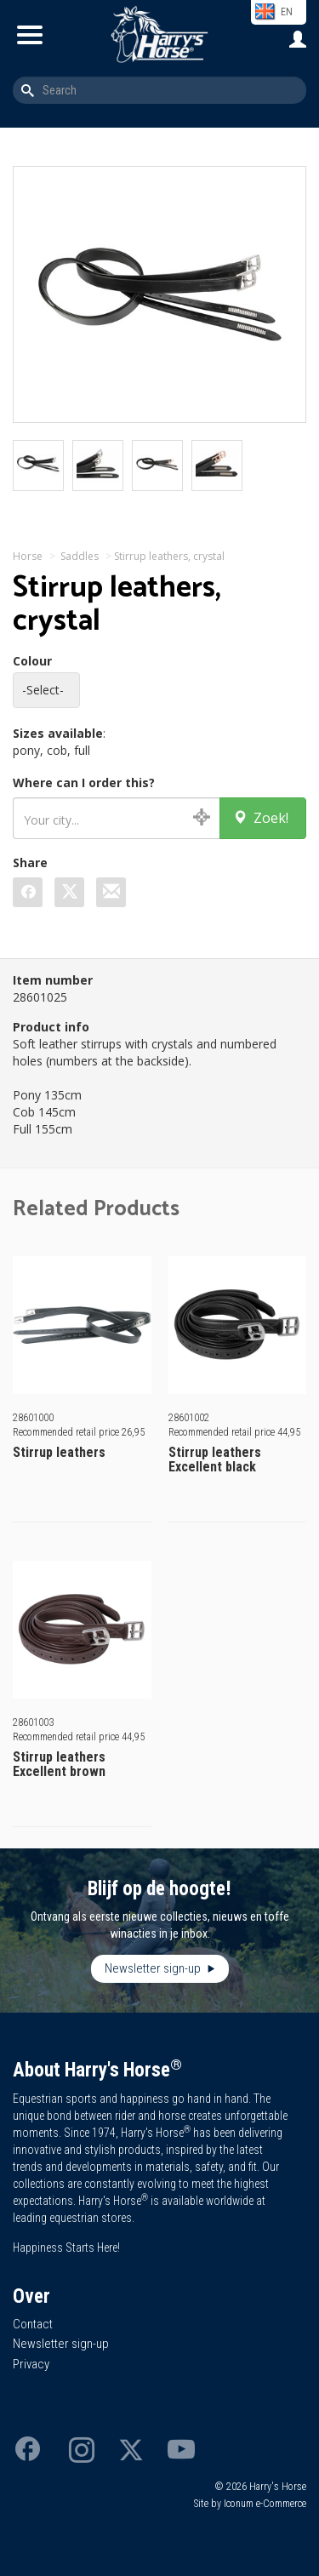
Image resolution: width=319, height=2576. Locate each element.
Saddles (79, 556)
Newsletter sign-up (154, 1968)
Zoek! (260, 817)
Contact (33, 2324)
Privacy (31, 2364)
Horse (28, 556)
